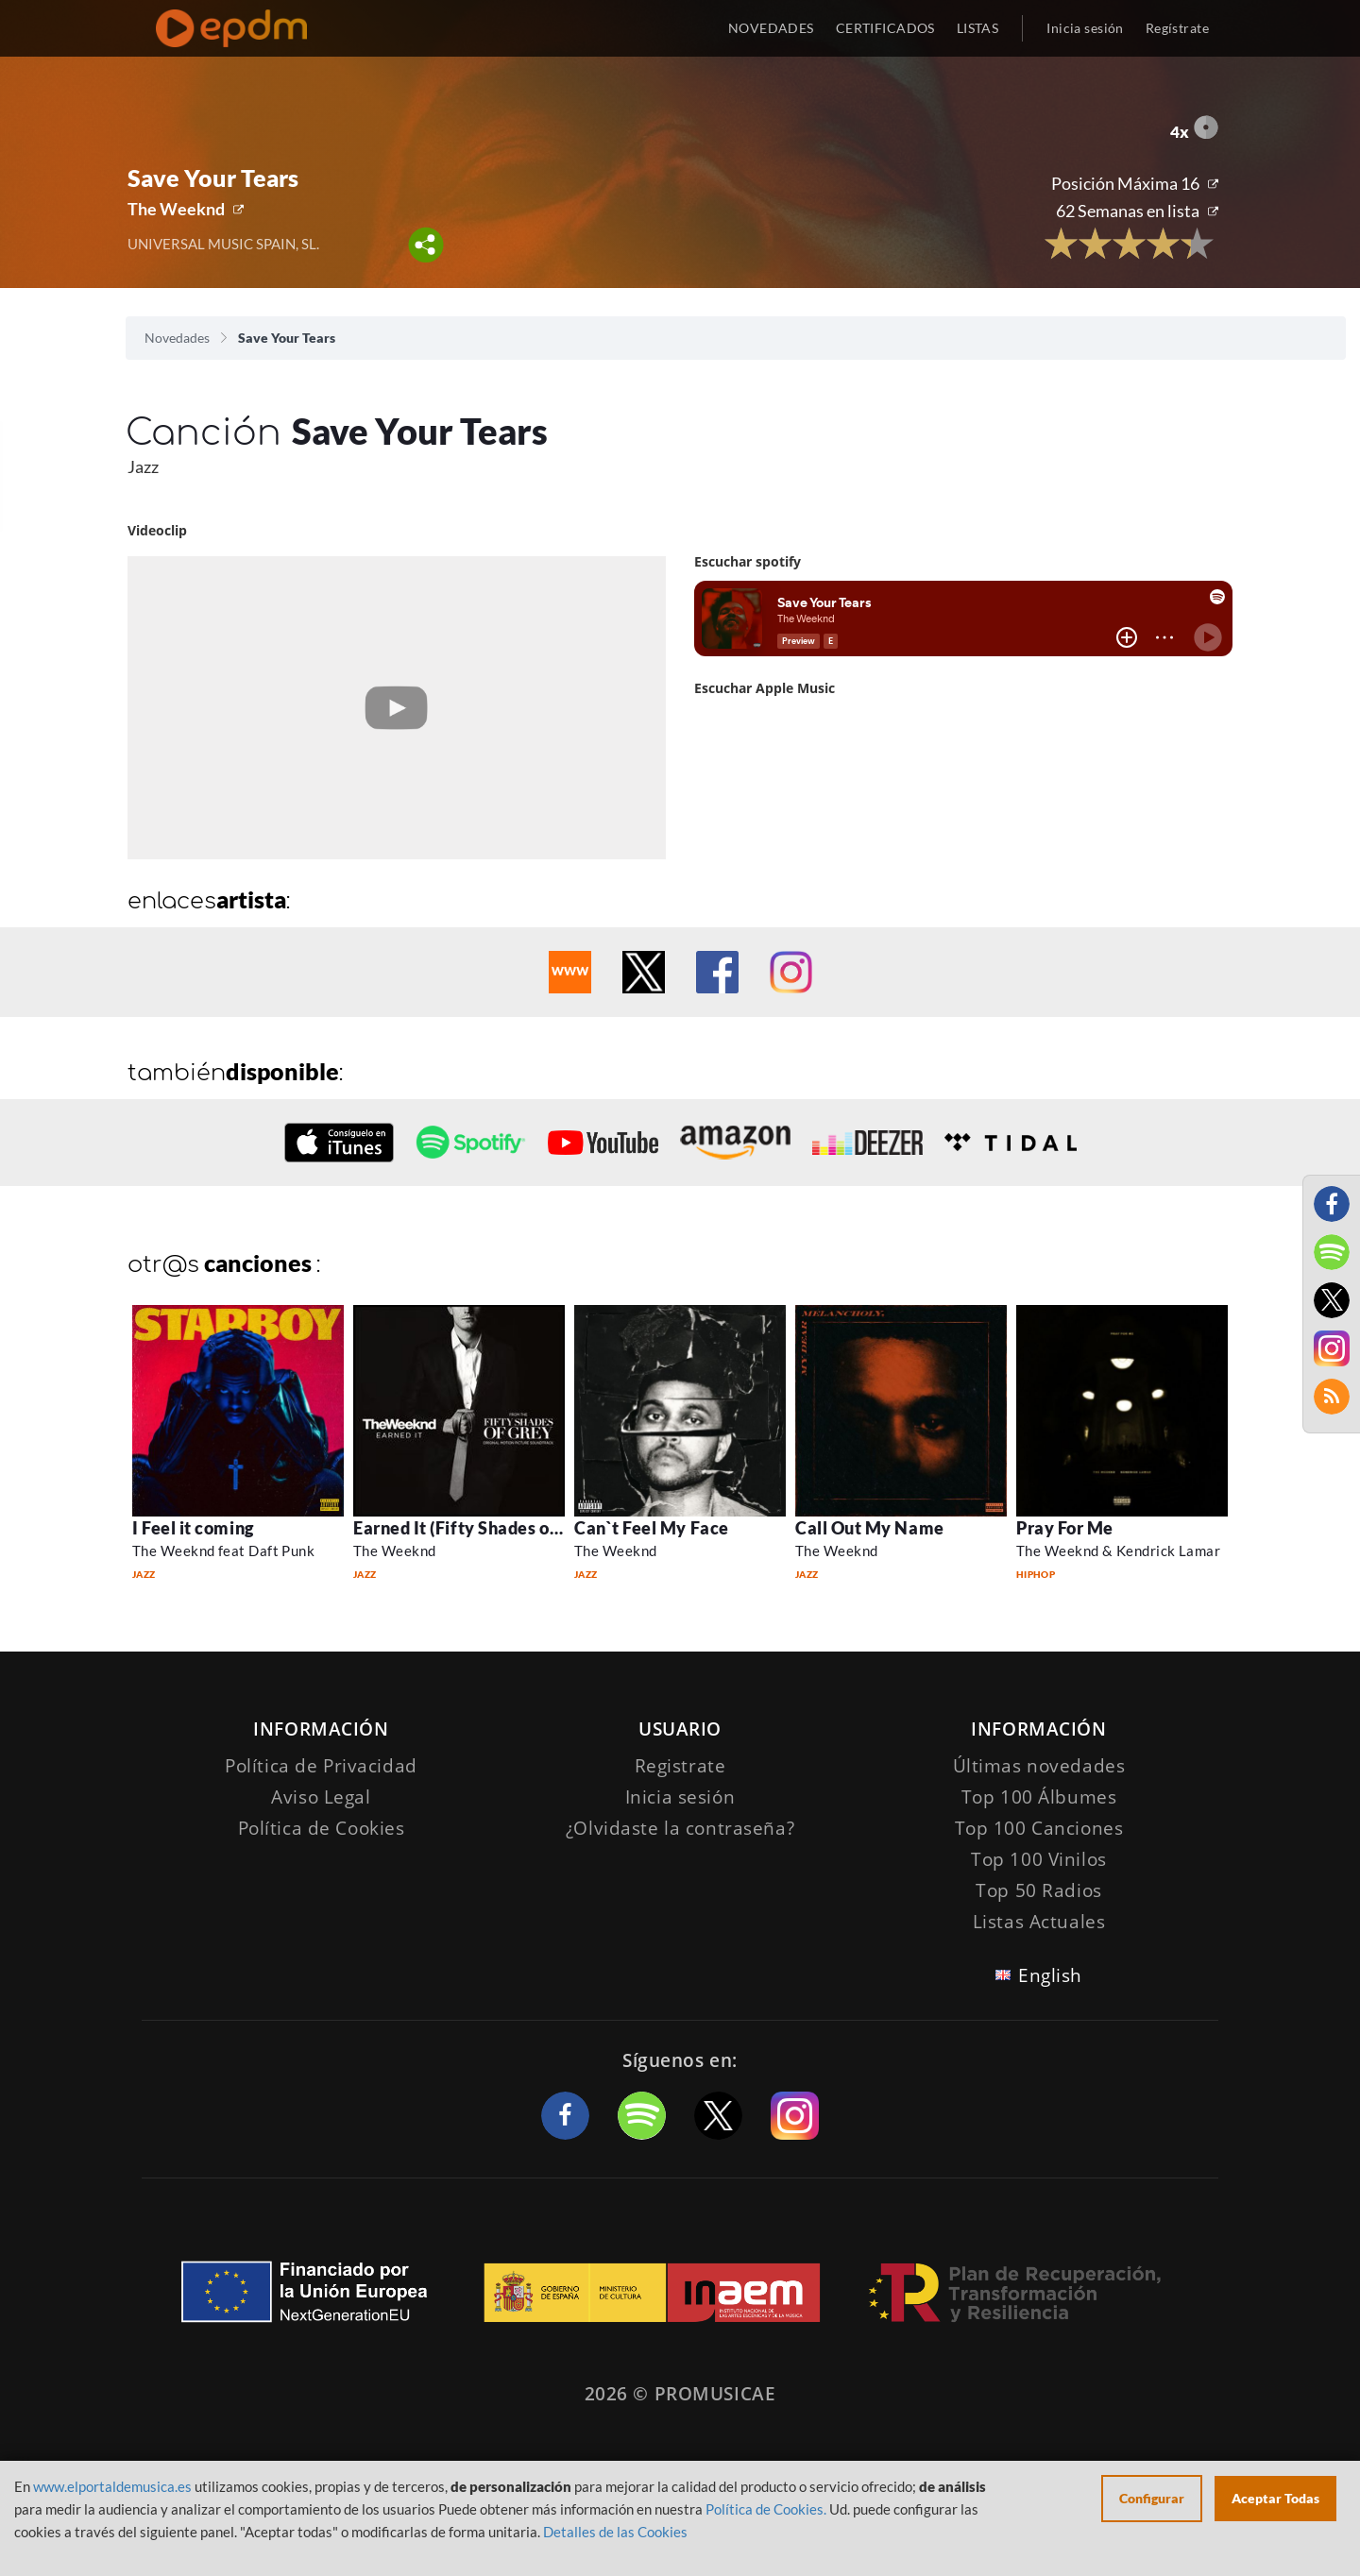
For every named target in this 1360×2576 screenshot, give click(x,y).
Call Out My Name (869, 1527)
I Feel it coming (193, 1527)
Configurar (1151, 2498)
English (1050, 1975)
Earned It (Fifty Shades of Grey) (478, 1527)
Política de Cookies (321, 1828)
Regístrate (1177, 28)
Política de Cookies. (766, 2508)
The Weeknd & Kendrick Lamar (1118, 1550)
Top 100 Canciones (1039, 1828)
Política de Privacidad (321, 1766)
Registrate (680, 1766)
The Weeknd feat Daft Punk (223, 1550)
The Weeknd (176, 208)
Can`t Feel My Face (651, 1527)
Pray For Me (1065, 1527)
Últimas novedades (1039, 1766)
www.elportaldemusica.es (112, 2486)
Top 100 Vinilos (1039, 1859)
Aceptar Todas (1275, 2498)
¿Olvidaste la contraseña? (680, 1828)
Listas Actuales (1039, 1921)
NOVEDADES (771, 28)
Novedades (177, 338)
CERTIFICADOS (885, 28)
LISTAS (978, 28)
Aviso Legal (320, 1797)
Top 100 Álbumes (1039, 1797)
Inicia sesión (1084, 28)
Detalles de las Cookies (615, 2531)
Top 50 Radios (1038, 1890)
